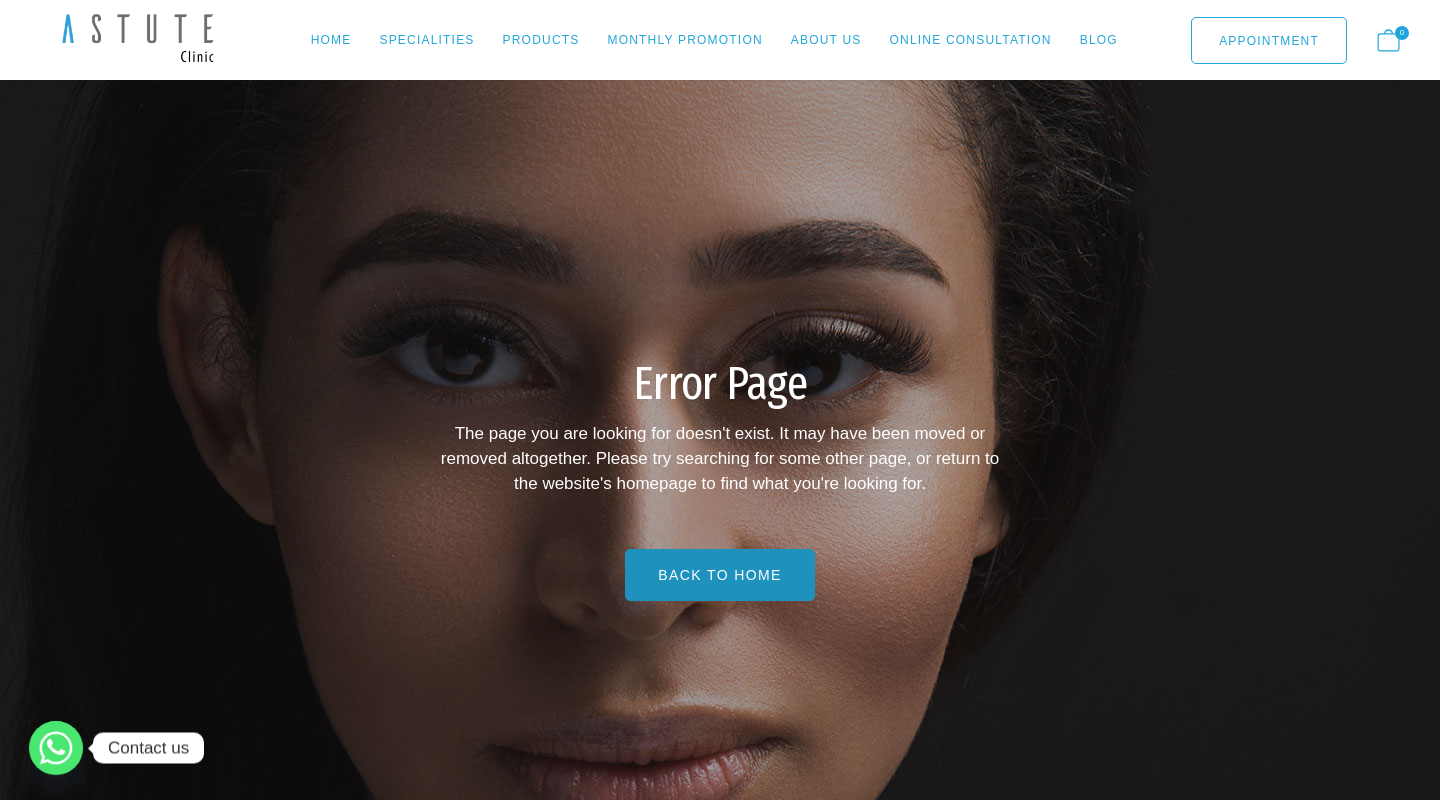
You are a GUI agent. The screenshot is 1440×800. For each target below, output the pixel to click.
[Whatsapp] (56, 748)
